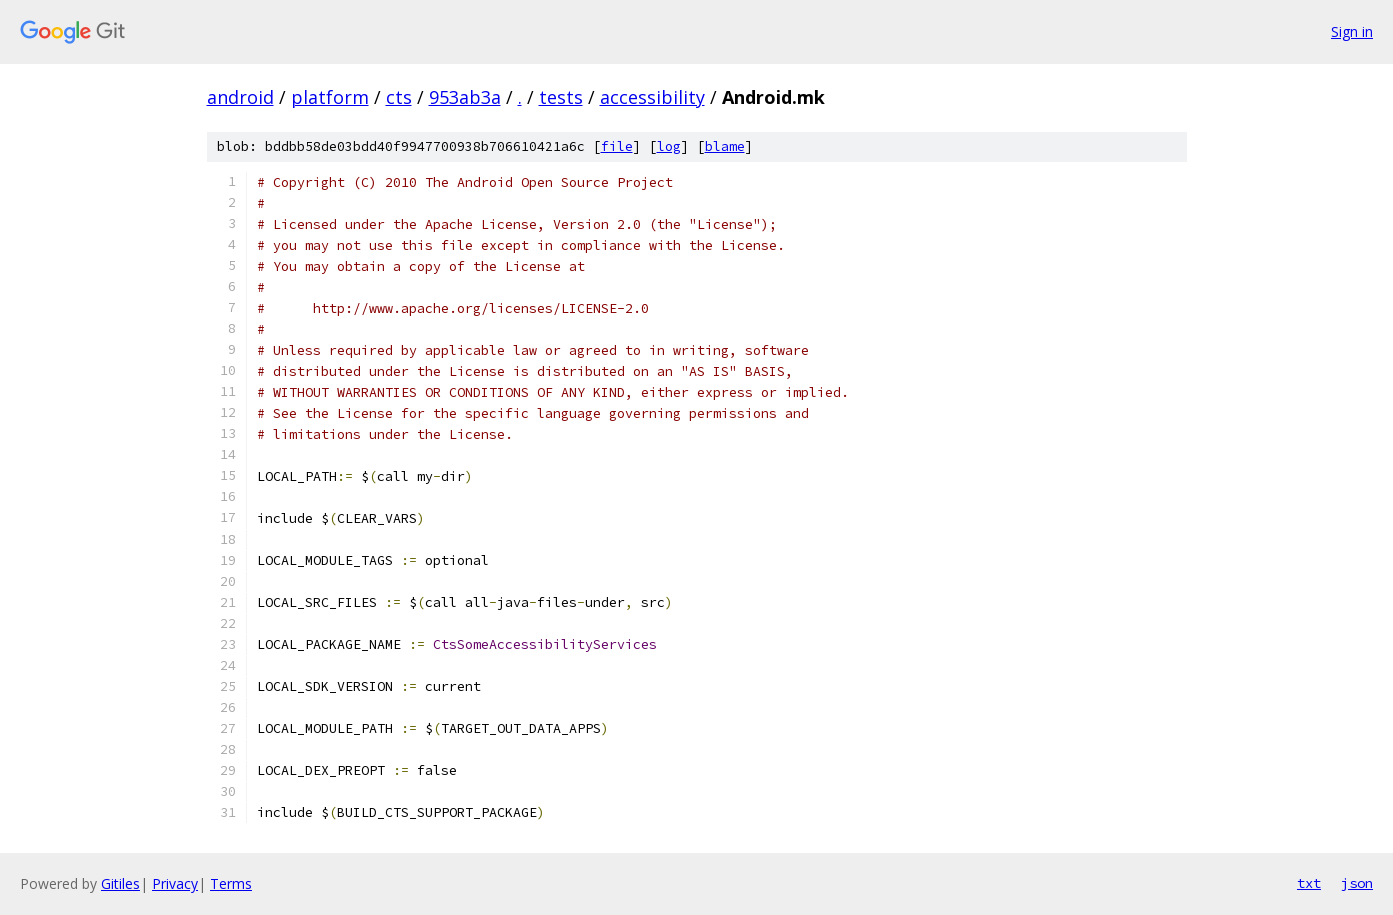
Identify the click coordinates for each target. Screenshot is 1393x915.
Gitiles (120, 883)
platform (330, 97)
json (1357, 883)
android (240, 97)
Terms (231, 883)
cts (399, 97)
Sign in (1352, 31)
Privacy (175, 883)
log (669, 146)
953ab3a (465, 97)
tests (561, 97)
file (617, 146)
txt (1309, 883)
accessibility (652, 97)
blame (725, 146)
